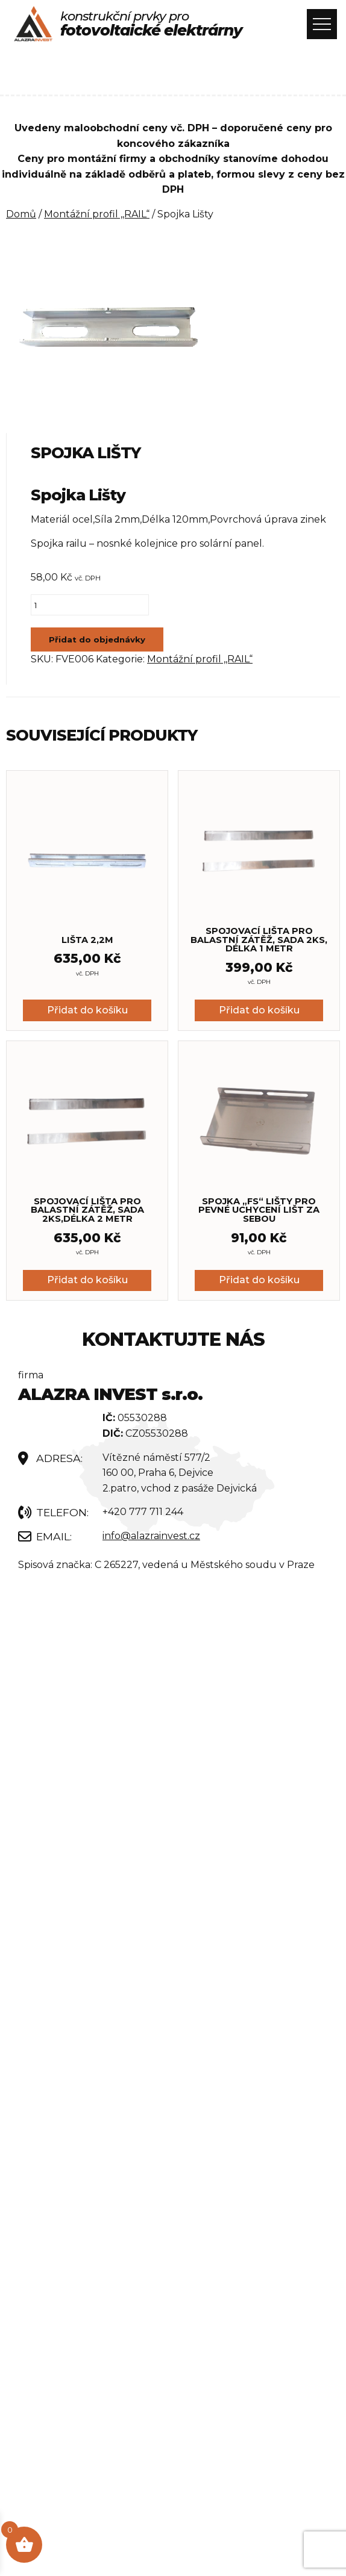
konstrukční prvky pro (151, 24)
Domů (21, 214)
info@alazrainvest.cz (151, 1536)
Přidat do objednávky (97, 639)
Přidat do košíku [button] (87, 1010)
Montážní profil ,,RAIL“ (96, 214)
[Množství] (90, 604)
